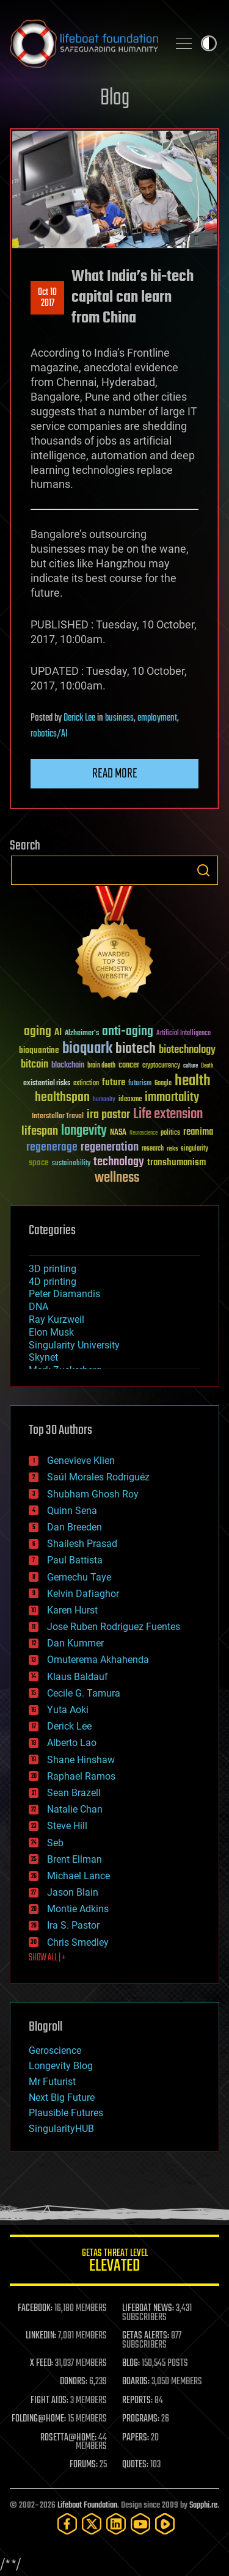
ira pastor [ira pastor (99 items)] (108, 1115)
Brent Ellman (74, 1859)
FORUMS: (84, 2465)
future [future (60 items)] (113, 1082)
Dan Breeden (74, 1527)
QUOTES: (135, 2465)
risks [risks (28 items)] (172, 1148)
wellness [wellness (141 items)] (117, 1178)
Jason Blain (72, 1892)
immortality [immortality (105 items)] (172, 1097)
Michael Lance (78, 1876)
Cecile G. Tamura (83, 1693)
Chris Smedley (78, 1942)
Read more (114, 773)
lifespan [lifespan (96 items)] (39, 1131)
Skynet (43, 1357)
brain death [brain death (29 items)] (101, 1066)
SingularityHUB (61, 2128)
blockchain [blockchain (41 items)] (67, 1066)
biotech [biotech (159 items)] (135, 1049)
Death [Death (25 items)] (207, 1066)
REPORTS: (137, 2401)
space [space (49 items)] (39, 1162)
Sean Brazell (74, 1793)
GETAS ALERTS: (145, 2336)
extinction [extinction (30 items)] (86, 1084)
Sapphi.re (203, 2505)
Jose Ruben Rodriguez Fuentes (113, 1626)
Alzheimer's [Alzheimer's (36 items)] (82, 1033)
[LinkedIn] (116, 2523)
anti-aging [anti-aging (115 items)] (127, 1031)
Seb (55, 1843)
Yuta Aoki (68, 1710)
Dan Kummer (75, 1643)
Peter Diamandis (64, 1294)
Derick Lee (79, 718)
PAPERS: (135, 2438)
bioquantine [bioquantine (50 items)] (39, 1050)
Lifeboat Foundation (87, 2505)
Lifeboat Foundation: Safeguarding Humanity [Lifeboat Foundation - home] (84, 43)
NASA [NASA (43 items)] (118, 1133)
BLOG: (131, 2363)
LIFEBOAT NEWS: (148, 2308)
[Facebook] (67, 2523)
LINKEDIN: (41, 2336)
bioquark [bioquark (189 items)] (87, 1049)
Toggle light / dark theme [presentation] (209, 43)
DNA (38, 1306)
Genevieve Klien (81, 1460)
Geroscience (55, 2050)
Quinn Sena (72, 1510)
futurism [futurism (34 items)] (139, 1084)
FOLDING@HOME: (39, 2419)
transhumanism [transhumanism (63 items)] (176, 1162)
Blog (114, 98)
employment (157, 718)
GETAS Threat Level (114, 2262)
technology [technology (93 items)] (118, 1162)
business (119, 718)
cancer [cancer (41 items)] (128, 1066)
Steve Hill (67, 1826)
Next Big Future (62, 2097)
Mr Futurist (52, 2081)
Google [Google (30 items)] (163, 1084)
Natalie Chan (75, 1809)
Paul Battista (75, 1560)
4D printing (52, 1281)
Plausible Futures (66, 2113)
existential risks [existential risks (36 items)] (46, 1083)
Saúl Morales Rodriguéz (98, 1477)
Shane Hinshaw (81, 1760)
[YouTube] (140, 2523)
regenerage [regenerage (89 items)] (52, 1147)
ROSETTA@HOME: (68, 2438)
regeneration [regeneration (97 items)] (110, 1147)
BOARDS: (136, 2382)
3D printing (52, 1269)
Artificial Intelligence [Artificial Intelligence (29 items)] (183, 1034)
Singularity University (74, 1345)
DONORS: (73, 2382)
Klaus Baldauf (77, 1677)
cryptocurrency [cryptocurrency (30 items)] (161, 1066)
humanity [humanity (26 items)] (104, 1100)
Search (203, 870)
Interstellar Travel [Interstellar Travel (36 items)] (58, 1116)
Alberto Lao (71, 1742)
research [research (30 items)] (153, 1149)
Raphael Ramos (81, 1776)
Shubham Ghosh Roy (93, 1494)
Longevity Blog (61, 2066)
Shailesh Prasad (82, 1543)
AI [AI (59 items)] (58, 1033)
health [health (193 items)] (193, 1081)
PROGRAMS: (140, 2419)
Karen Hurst (72, 1610)
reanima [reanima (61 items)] (198, 1132)
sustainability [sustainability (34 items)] (71, 1164)
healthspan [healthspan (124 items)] (62, 1097)
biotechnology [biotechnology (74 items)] (187, 1050)
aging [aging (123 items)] (37, 1031)
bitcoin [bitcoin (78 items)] (34, 1064)
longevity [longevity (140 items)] (84, 1131)
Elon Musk (51, 1332)
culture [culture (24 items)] (190, 1066)
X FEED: (41, 2363)
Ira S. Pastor (73, 1925)
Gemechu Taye (79, 1577)
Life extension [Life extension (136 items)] (168, 1114)
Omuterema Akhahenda (98, 1659)
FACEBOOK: (35, 2308)
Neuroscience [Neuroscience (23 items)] (143, 1133)
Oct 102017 (47, 298)
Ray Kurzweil (56, 1319)
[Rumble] (165, 2523)
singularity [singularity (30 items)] (194, 1149)
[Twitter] (91, 2523)
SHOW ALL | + (47, 1958)
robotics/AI (49, 734)
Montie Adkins (78, 1909)
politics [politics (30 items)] (170, 1133)
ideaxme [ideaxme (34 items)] (130, 1100)
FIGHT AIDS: (49, 2401)
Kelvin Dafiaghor (83, 1593)
